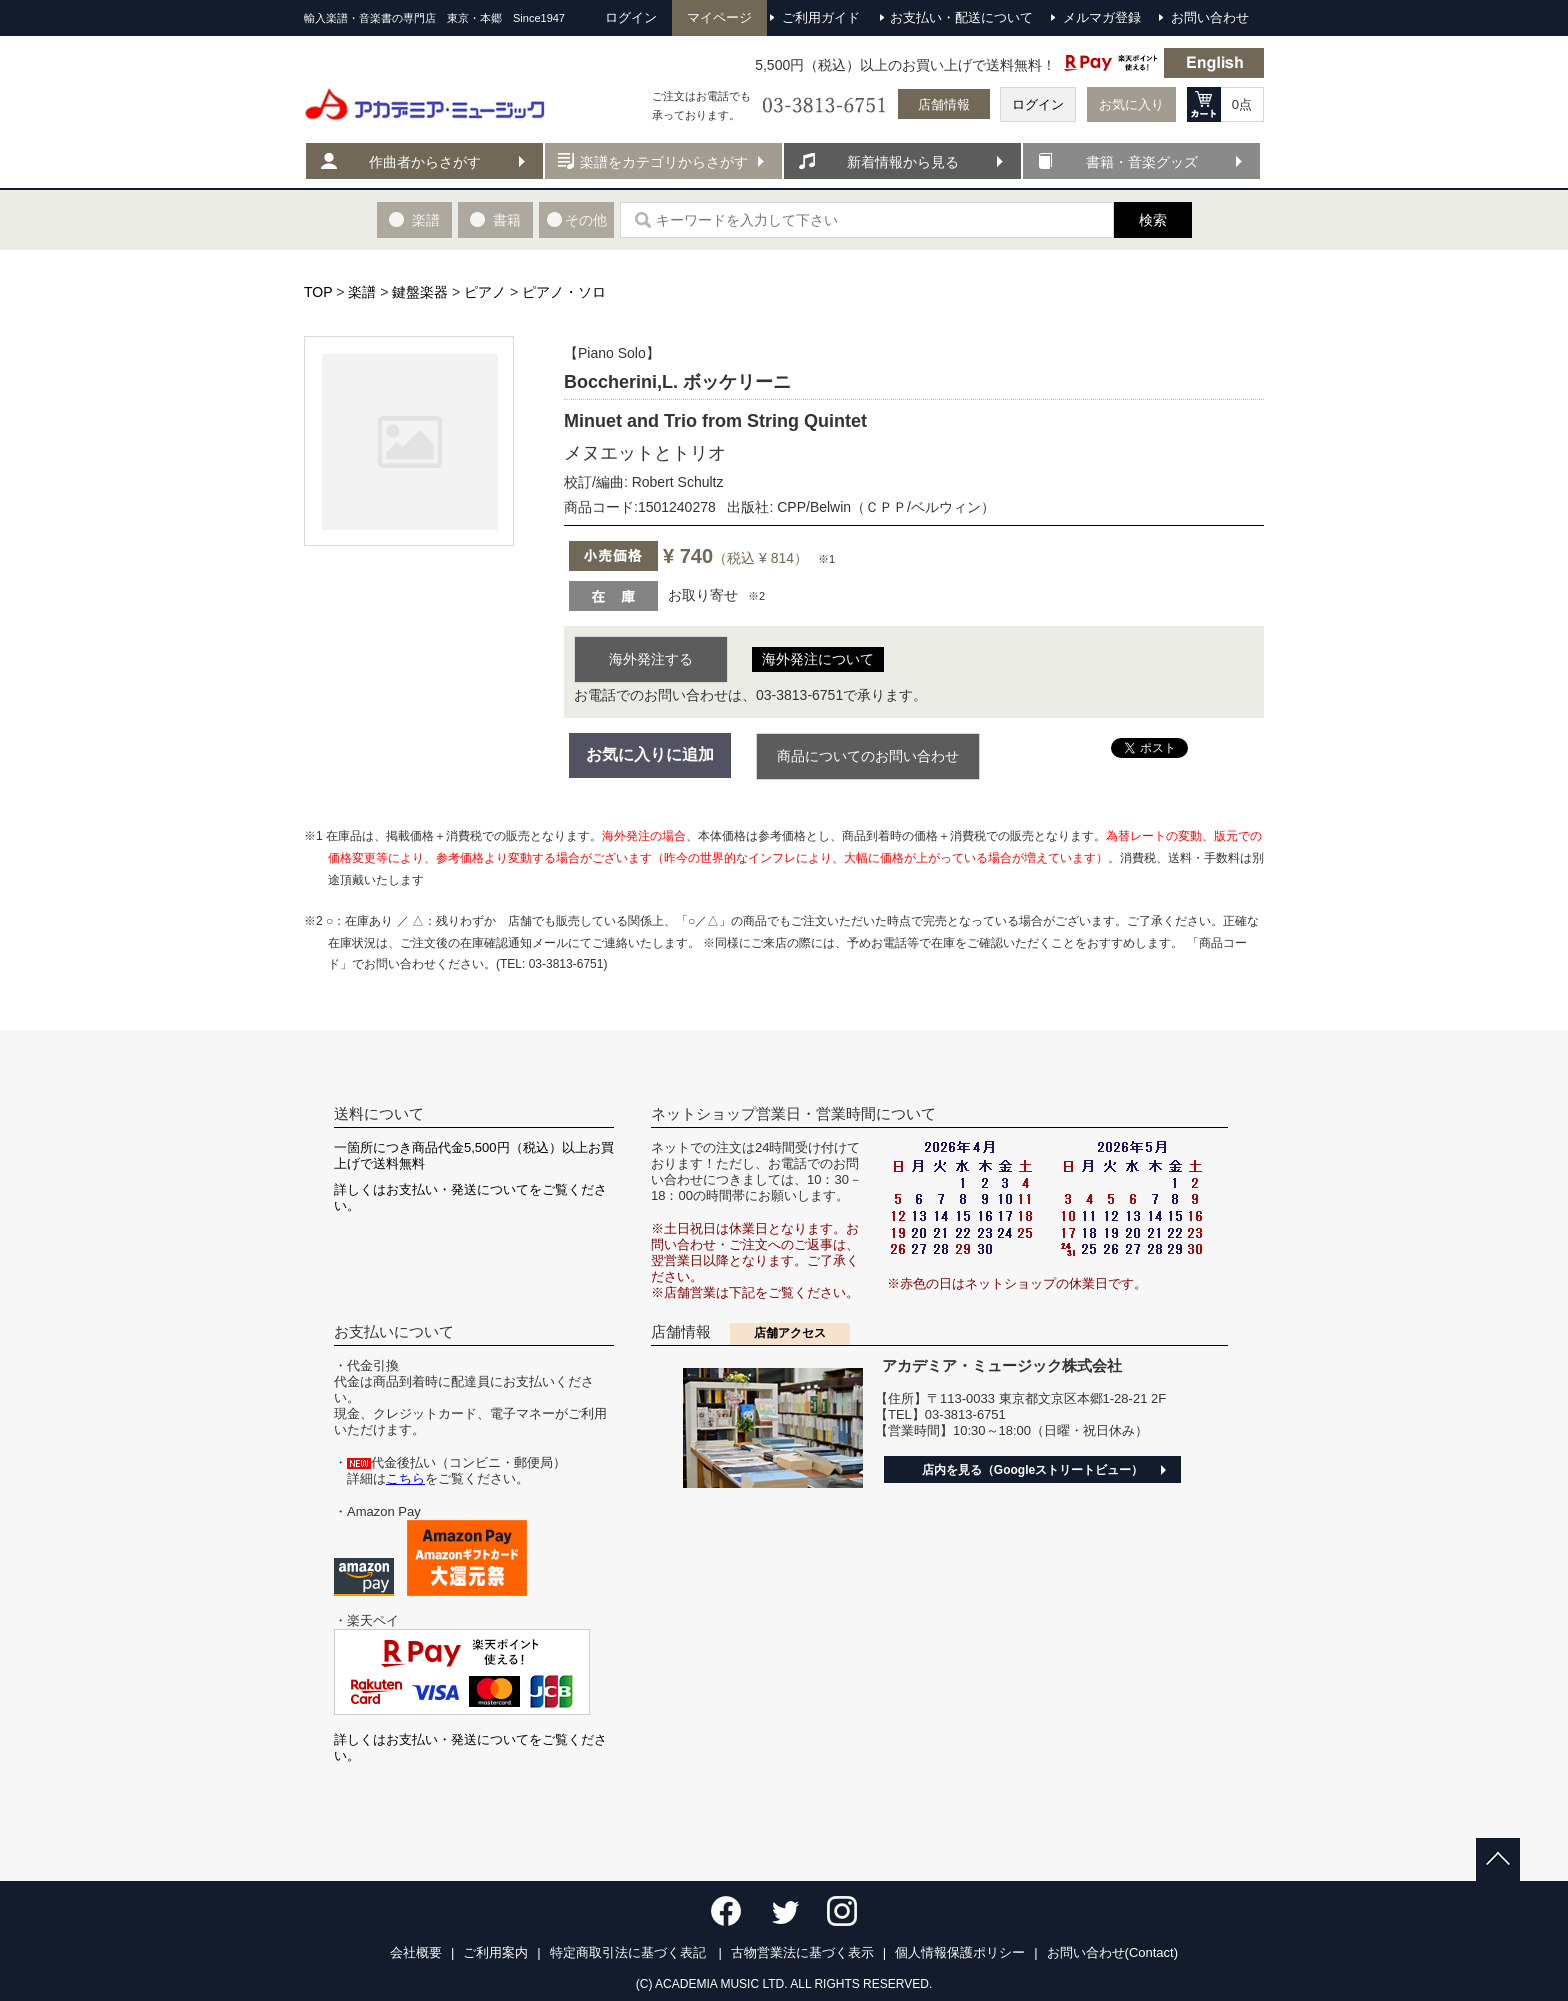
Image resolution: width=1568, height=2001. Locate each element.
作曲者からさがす (425, 162)
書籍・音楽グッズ (1142, 162)
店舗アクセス (790, 1333)
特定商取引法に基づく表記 (630, 1952)
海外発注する (651, 659)
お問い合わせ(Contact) (1112, 1952)
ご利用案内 (495, 1952)
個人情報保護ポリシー (960, 1952)
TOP (318, 292)
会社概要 (416, 1952)
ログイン (1038, 104)
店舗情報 (944, 104)
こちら (405, 1478)
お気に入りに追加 (650, 754)
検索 (1153, 220)
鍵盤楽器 (420, 292)
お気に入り (1131, 104)
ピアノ (485, 292)
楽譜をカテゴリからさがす (664, 162)
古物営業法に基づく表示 (802, 1952)
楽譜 (362, 292)
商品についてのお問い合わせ (868, 756)
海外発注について (818, 659)
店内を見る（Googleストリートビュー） (1032, 1470)
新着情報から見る (903, 162)
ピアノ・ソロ (564, 292)
